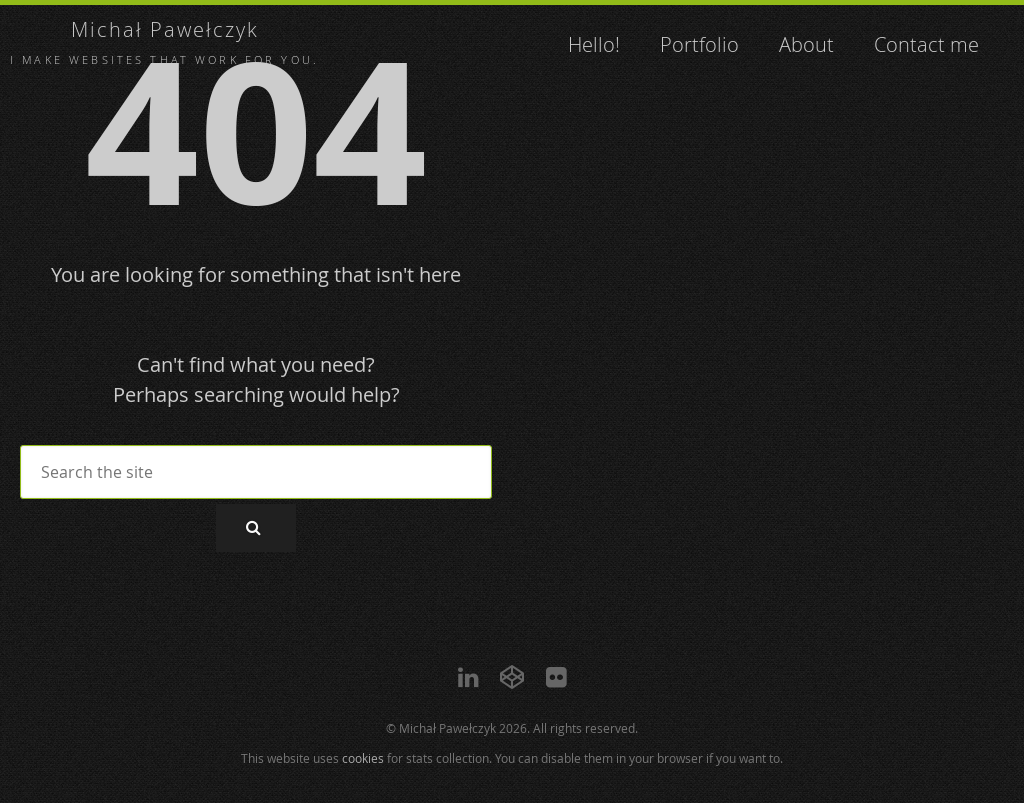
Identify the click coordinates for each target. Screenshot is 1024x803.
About (806, 44)
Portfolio (699, 44)
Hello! (594, 44)
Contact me (926, 44)
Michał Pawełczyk (165, 29)
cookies (363, 758)
